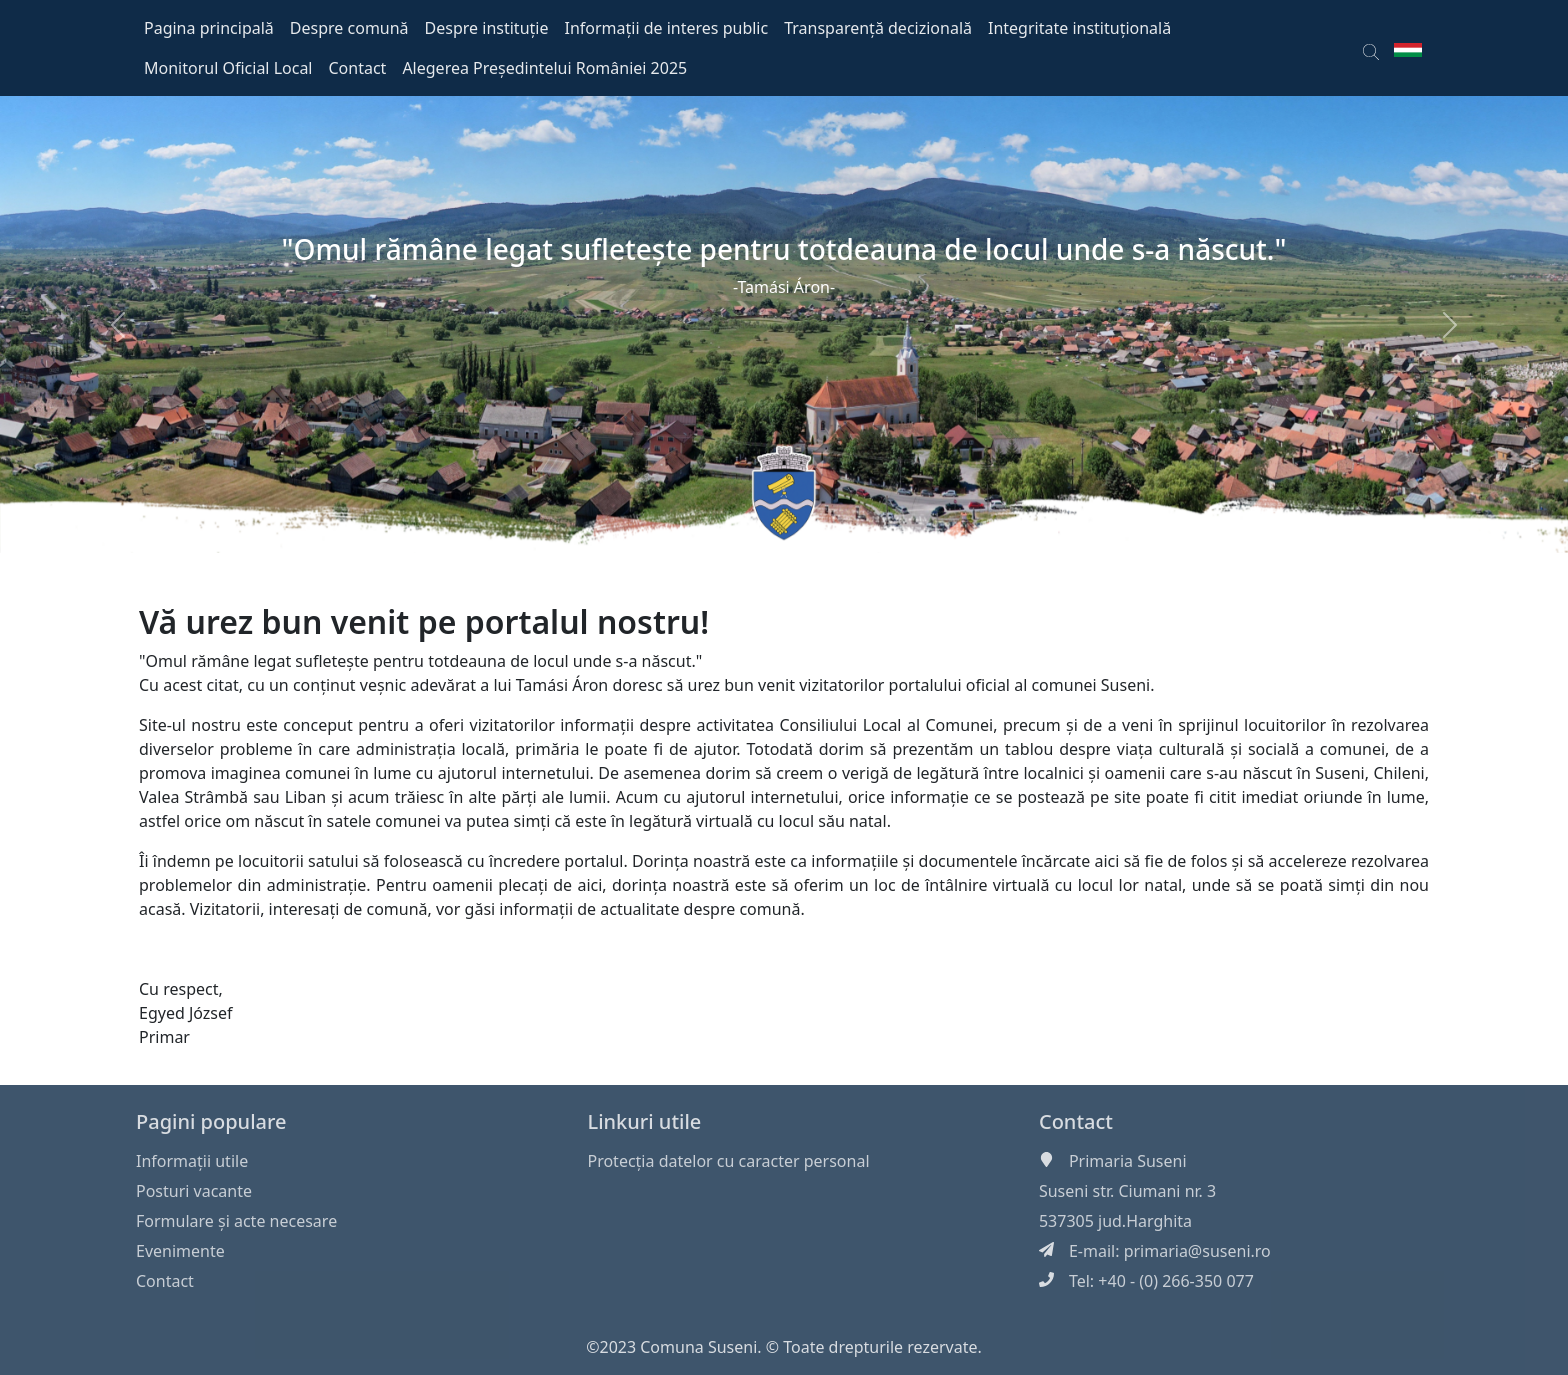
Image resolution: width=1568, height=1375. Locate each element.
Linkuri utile (644, 1121)
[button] (1371, 48)
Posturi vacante (194, 1191)
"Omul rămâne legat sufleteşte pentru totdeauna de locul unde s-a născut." (784, 249)
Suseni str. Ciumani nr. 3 (1127, 1191)
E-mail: (1096, 1251)
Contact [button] (358, 68)
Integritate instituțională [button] (1079, 28)
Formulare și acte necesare (236, 1221)
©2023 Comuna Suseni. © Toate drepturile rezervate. (784, 1347)
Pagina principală (209, 28)
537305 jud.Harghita (1115, 1221)
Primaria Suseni (1128, 1161)
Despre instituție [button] (487, 28)
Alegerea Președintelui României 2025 (544, 68)
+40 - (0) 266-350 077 (1176, 1281)
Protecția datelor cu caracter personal (728, 1161)
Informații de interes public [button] (666, 28)
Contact (165, 1281)
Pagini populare (211, 1121)
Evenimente (180, 1251)
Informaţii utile (192, 1161)
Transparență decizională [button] (878, 28)
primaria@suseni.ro (1197, 1251)
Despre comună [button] (349, 28)
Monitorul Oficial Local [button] (228, 68)
